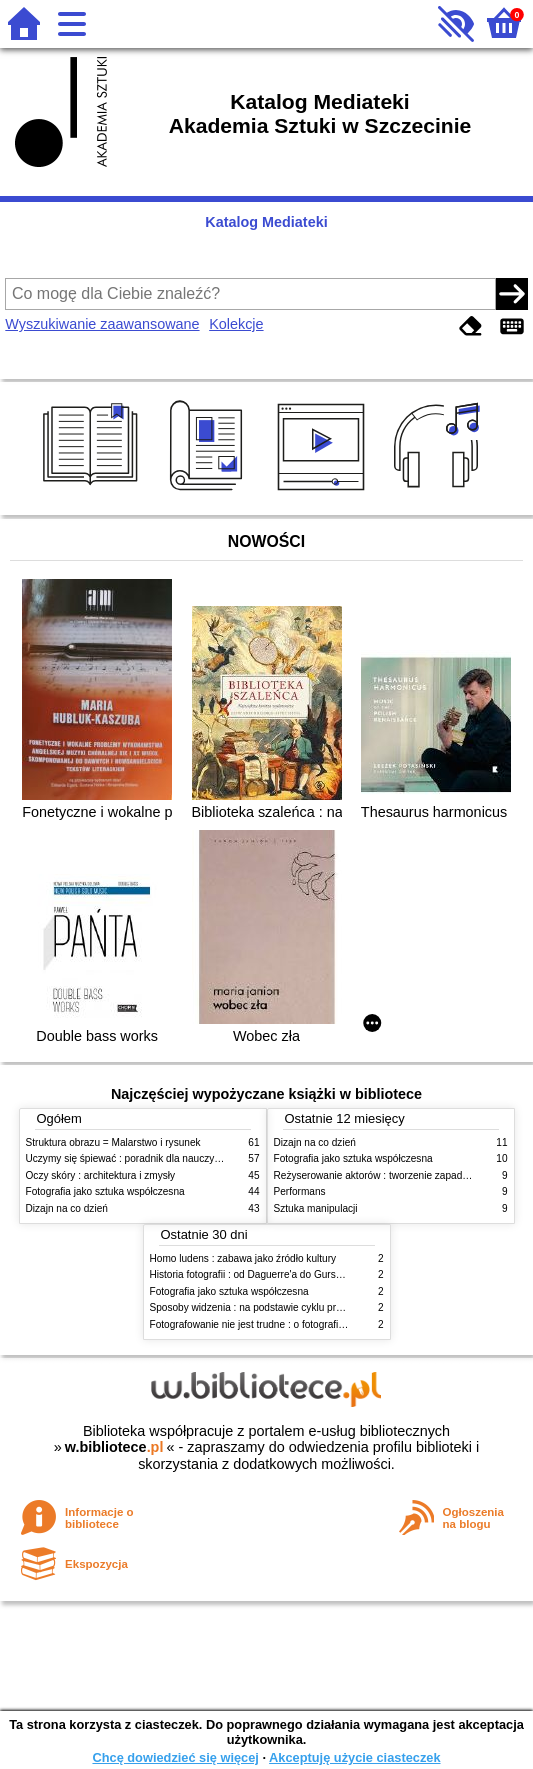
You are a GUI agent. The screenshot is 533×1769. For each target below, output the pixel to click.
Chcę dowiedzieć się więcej (175, 1757)
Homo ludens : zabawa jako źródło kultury (243, 1258)
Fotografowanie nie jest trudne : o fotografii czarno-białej (275, 1324)
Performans (300, 1191)
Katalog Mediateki (266, 222)
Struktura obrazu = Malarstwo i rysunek (113, 1142)
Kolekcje (236, 324)
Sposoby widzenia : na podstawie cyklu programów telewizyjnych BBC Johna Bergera (341, 1307)
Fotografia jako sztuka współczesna (105, 1191)
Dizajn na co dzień (67, 1208)
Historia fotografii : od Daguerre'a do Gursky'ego (257, 1274)
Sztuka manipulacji (316, 1208)
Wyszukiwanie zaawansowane (102, 324)
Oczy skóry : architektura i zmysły (101, 1175)
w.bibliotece (114, 1447)
